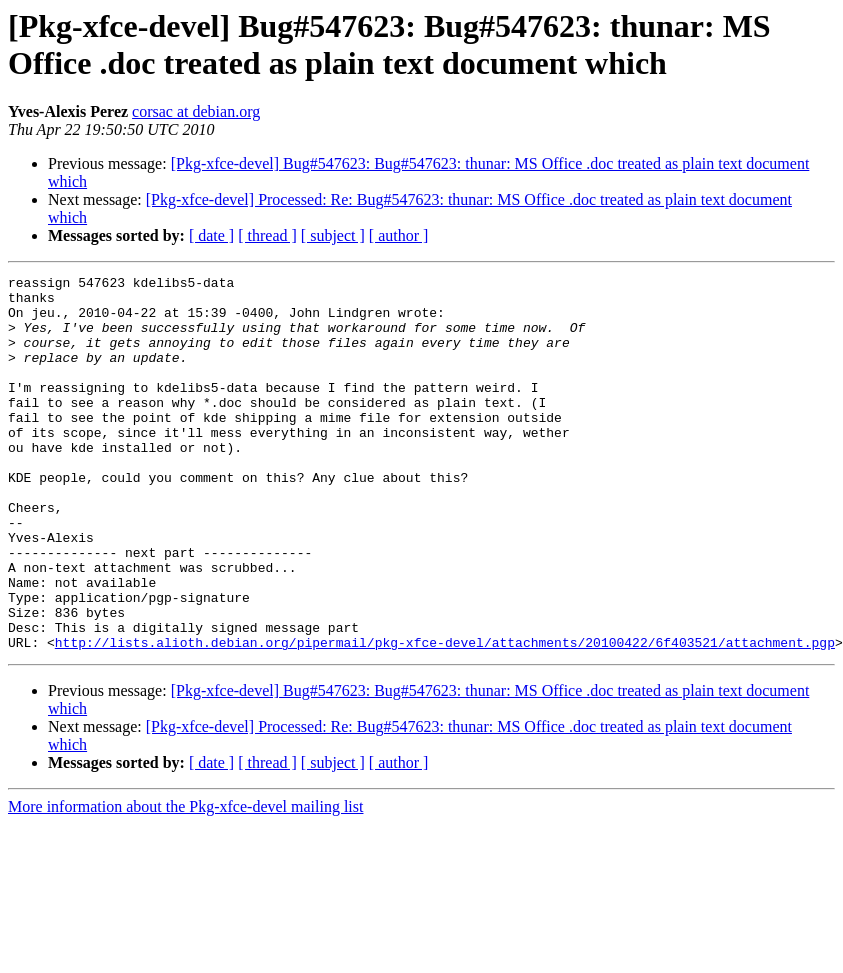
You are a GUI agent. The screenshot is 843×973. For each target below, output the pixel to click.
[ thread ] (267, 235)
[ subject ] (333, 235)
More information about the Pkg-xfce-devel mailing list (185, 881)
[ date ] (211, 235)
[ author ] (399, 235)
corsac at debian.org (196, 111)
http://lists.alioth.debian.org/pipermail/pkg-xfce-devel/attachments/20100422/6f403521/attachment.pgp (445, 717)
